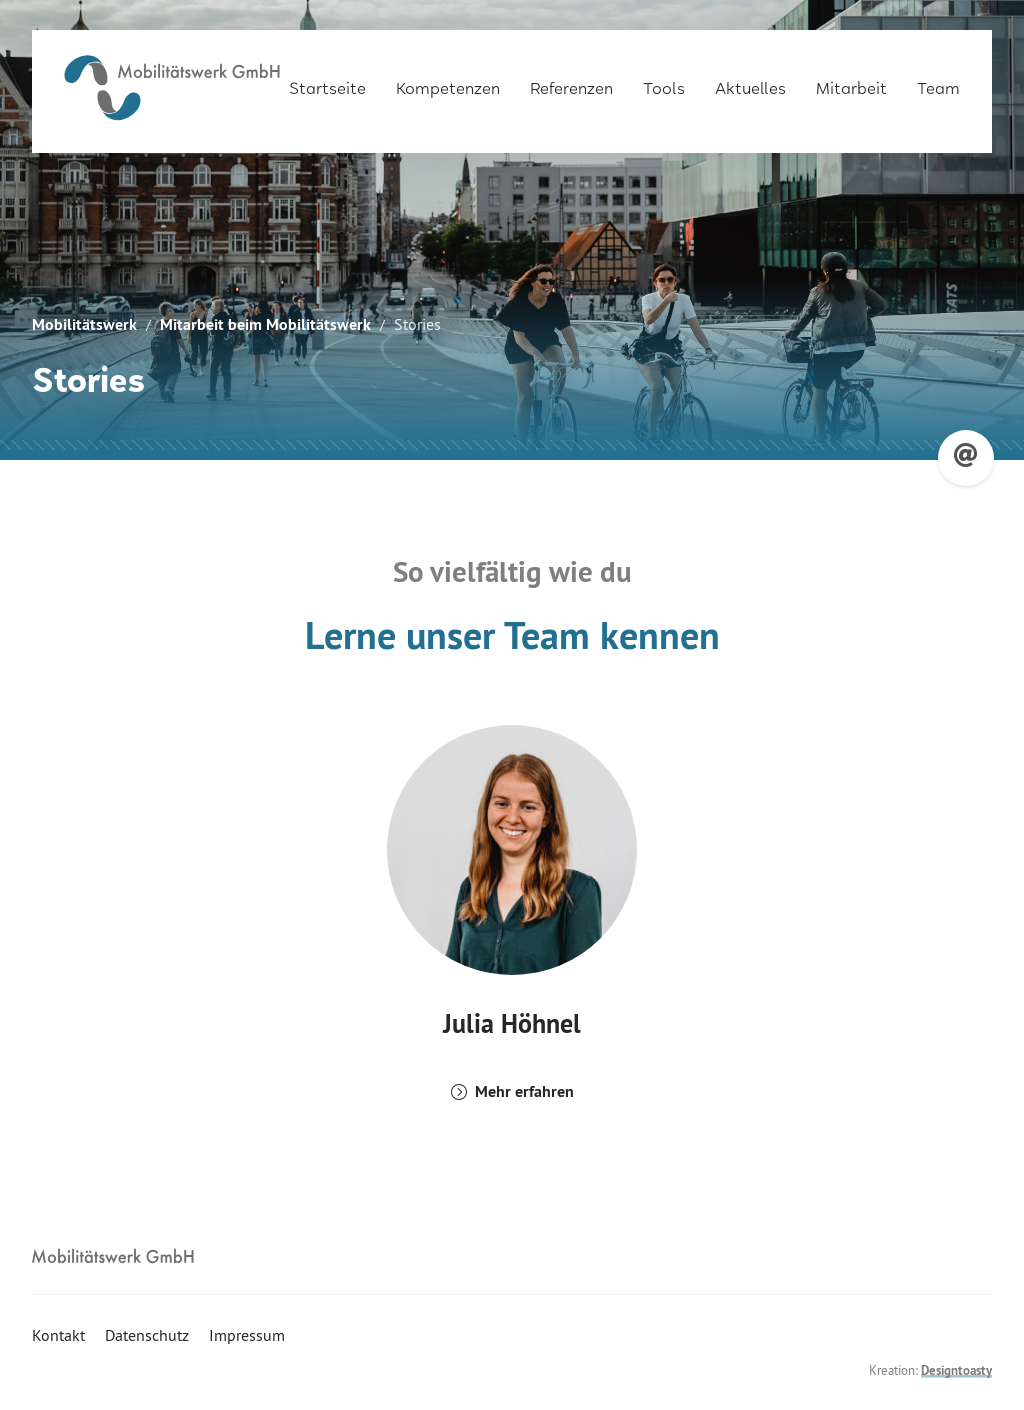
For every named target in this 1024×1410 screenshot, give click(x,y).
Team (938, 81)
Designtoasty (956, 1370)
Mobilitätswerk (84, 324)
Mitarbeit (851, 81)
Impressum (247, 1335)
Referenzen (571, 81)
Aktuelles (750, 81)
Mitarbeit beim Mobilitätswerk (265, 324)
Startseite (327, 81)
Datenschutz (147, 1335)
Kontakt (58, 1335)
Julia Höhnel (512, 1023)
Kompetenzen (448, 81)
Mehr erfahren (524, 1091)
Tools (664, 81)
